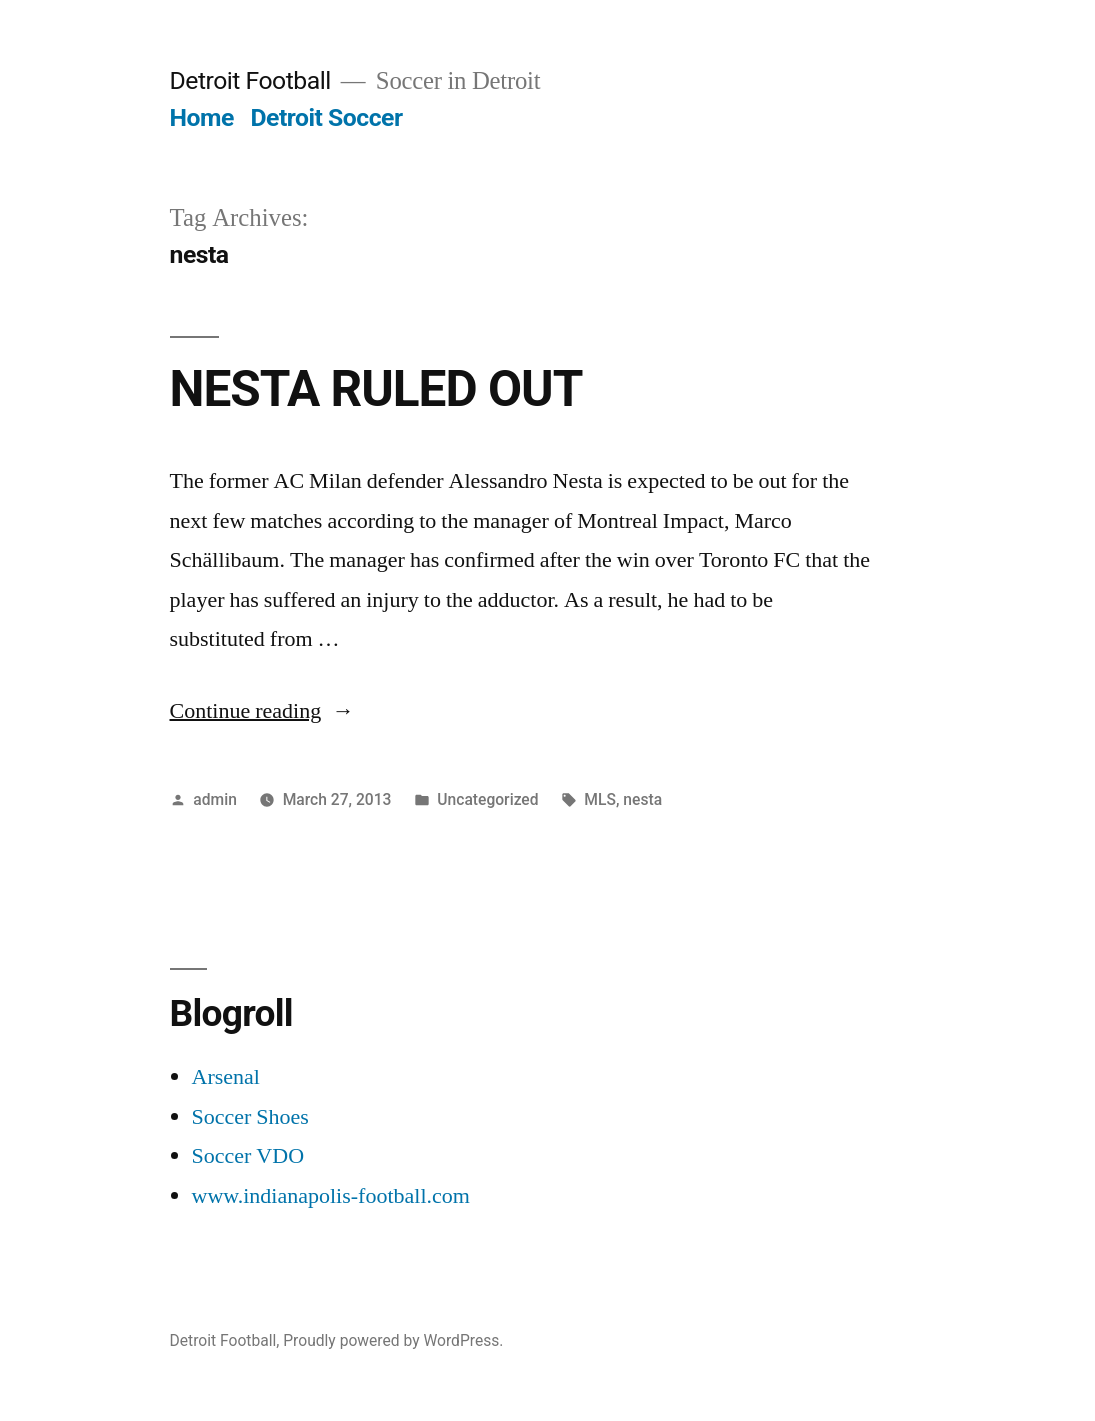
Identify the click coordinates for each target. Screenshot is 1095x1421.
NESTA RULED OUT (376, 389)
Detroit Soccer (326, 117)
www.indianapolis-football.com (331, 1196)
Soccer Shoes (250, 1117)
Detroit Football (250, 80)
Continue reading (262, 711)
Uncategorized (487, 799)
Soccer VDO (248, 1156)
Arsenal (226, 1077)
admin (215, 799)
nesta (642, 799)
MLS (600, 799)
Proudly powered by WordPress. (393, 1340)
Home (202, 117)
